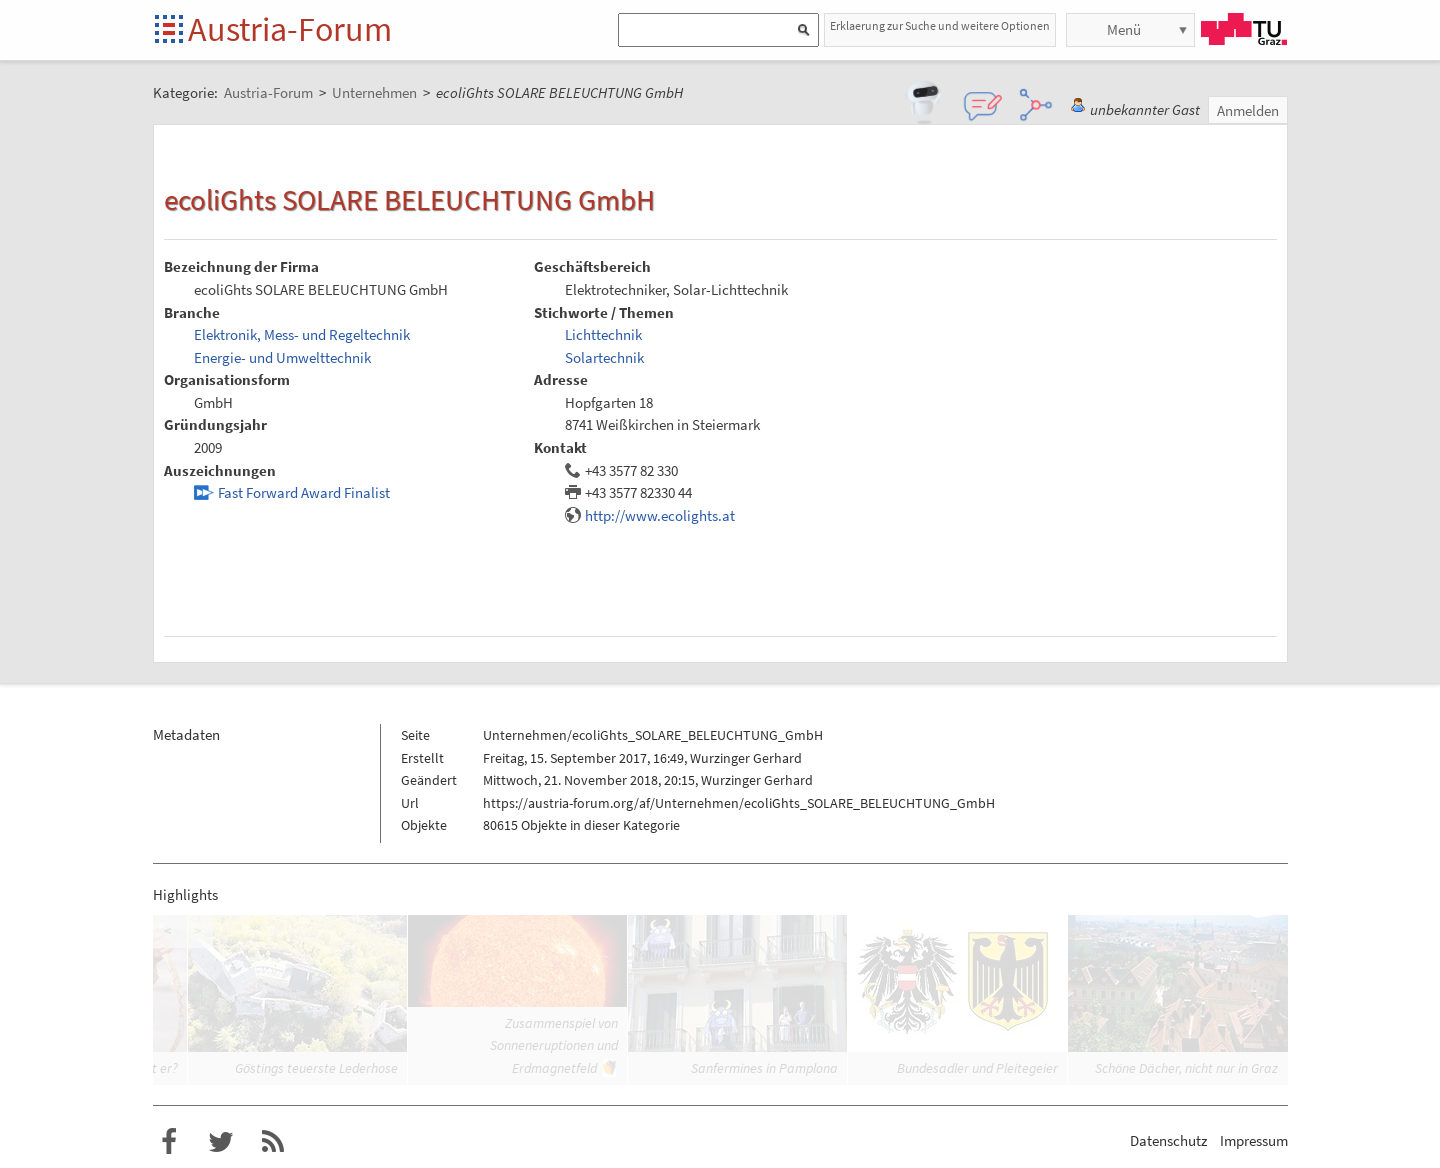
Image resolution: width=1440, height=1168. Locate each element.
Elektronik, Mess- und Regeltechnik (302, 334)
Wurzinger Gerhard (746, 758)
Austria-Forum (290, 29)
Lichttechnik (603, 334)
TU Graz (1244, 29)
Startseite (170, 30)
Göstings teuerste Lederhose (316, 1068)
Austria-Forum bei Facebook (169, 1142)
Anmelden (1248, 110)
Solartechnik (604, 357)
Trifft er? (154, 1068)
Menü (1124, 29)
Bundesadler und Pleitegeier (977, 1068)
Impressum (1254, 1140)
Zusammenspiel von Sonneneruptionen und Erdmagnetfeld (554, 1045)
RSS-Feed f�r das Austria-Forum (273, 1142)
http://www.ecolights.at (660, 515)
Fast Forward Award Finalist (304, 492)
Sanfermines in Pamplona (764, 1068)
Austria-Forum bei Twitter (221, 1142)
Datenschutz (1168, 1140)
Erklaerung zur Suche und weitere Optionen (940, 25)
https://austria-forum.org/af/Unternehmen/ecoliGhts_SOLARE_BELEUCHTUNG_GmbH (739, 803)
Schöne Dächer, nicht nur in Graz (1186, 1068)
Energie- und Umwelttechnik (282, 357)
